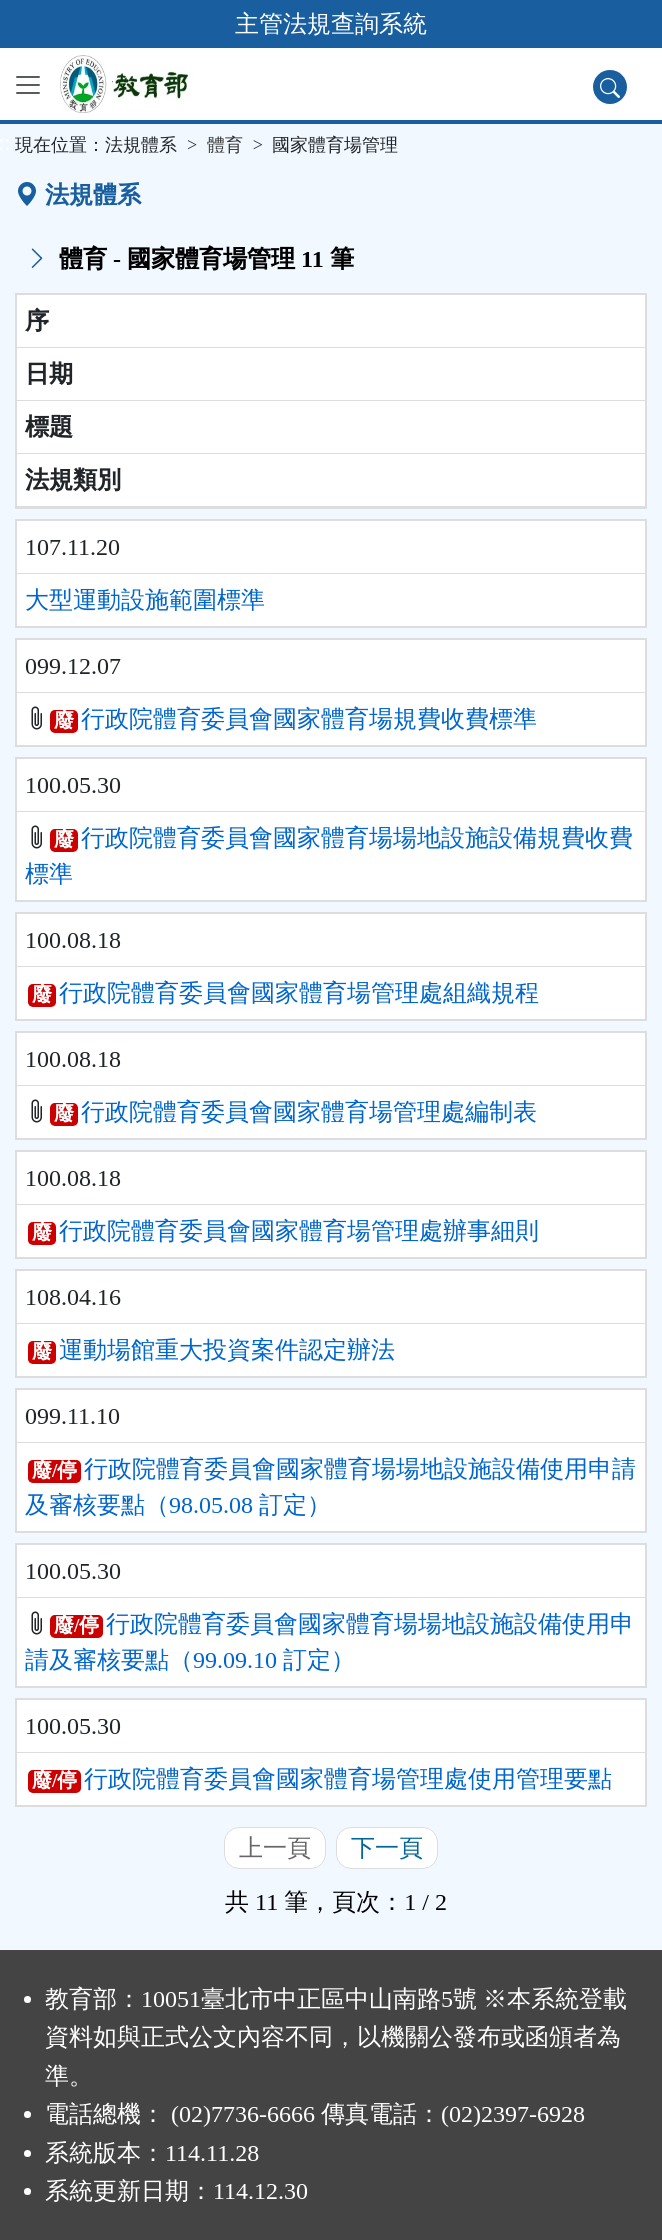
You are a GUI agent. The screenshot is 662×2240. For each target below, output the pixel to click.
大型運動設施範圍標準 (145, 600)
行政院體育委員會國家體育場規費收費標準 (309, 719)
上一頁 (275, 1848)
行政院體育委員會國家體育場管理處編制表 (309, 1112)
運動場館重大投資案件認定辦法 (227, 1350)
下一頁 (387, 1848)
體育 (225, 145)
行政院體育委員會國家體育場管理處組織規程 (299, 993)
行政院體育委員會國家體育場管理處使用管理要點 (348, 1779)
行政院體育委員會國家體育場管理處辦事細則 (299, 1231)
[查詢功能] (610, 87)
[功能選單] (28, 85)
